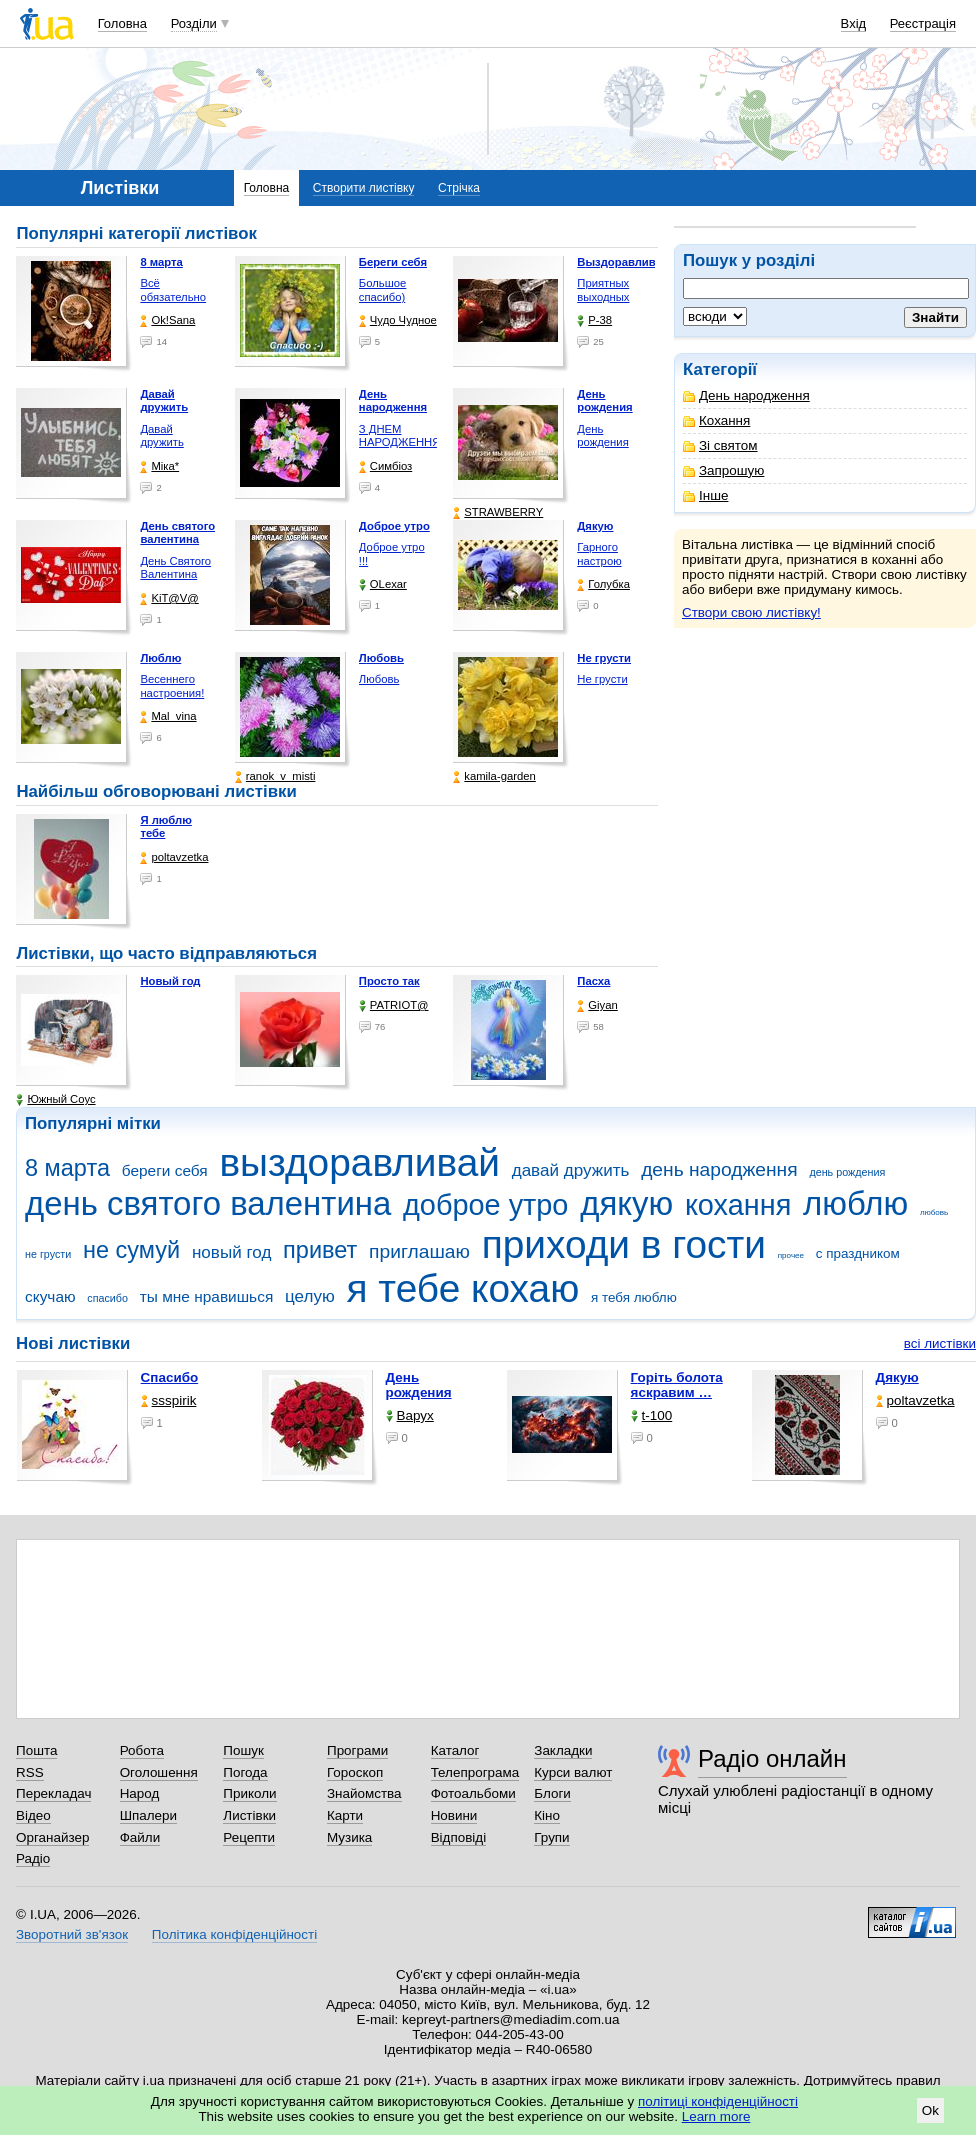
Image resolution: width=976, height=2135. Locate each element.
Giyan (597, 1005)
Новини (454, 1815)
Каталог (455, 1750)
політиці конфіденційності (718, 2101)
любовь (934, 1212)
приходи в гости (624, 1244)
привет (320, 1250)
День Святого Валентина (175, 568)
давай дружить (571, 1170)
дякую (626, 1203)
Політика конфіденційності (234, 1934)
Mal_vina (168, 716)
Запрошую (723, 470)
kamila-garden (494, 776)
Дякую (897, 1377)
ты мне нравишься (207, 1296)
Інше (705, 495)
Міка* (159, 466)
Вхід (854, 23)
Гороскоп (355, 1772)
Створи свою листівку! (751, 612)
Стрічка (459, 188)
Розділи (194, 23)
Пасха (593, 981)
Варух (410, 1415)
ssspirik (169, 1400)
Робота (142, 1750)
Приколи (249, 1793)
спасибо (107, 1298)
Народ (140, 1793)
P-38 (594, 320)
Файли (140, 1837)
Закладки (563, 1750)
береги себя (165, 1170)
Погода (245, 1772)
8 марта (67, 1168)
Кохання (716, 420)
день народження (719, 1169)
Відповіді (459, 1837)
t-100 (652, 1415)
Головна (122, 23)
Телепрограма (475, 1772)
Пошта (36, 1750)
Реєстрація (923, 23)
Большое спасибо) (383, 290)
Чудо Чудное (398, 320)
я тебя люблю (634, 1297)
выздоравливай (359, 1162)
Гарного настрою (599, 554)
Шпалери (148, 1815)
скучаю (50, 1296)
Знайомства (364, 1793)
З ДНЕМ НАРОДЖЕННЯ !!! (400, 442)
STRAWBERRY (498, 512)
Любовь (379, 679)
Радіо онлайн (772, 1758)
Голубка (603, 584)
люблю (855, 1203)
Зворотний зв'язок (72, 1934)
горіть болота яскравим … (677, 1385)
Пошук (243, 1750)
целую (310, 1296)
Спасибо (170, 1377)
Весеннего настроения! (172, 686)
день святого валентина (208, 1203)
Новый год (170, 981)
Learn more (716, 2116)
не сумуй (131, 1250)
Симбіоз (385, 466)
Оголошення (159, 1772)
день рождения (847, 1172)
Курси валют (573, 1772)
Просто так (389, 981)
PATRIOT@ (394, 1005)
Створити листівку (364, 188)
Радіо (33, 1858)
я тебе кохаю (463, 1288)
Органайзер (52, 1837)
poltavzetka (174, 857)
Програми (357, 1750)
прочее (791, 1255)
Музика (349, 1837)
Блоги (552, 1793)
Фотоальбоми (473, 1793)
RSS (30, 1772)
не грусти (48, 1254)
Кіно (547, 1815)
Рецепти (249, 1837)
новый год (231, 1252)
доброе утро (485, 1205)
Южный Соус (55, 1099)
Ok (930, 2110)
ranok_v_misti (275, 776)
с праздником (858, 1253)
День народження (746, 395)
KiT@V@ (169, 598)
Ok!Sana (167, 320)
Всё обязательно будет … (173, 296)
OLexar (383, 584)
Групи (551, 1837)
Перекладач (53, 1793)
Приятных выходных (603, 290)
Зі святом (720, 445)
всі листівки (940, 1343)
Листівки (249, 1815)
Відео (33, 1815)
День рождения (602, 436)
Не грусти (602, 679)
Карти (345, 1815)
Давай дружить (161, 436)
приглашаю (419, 1251)
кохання (738, 1205)
